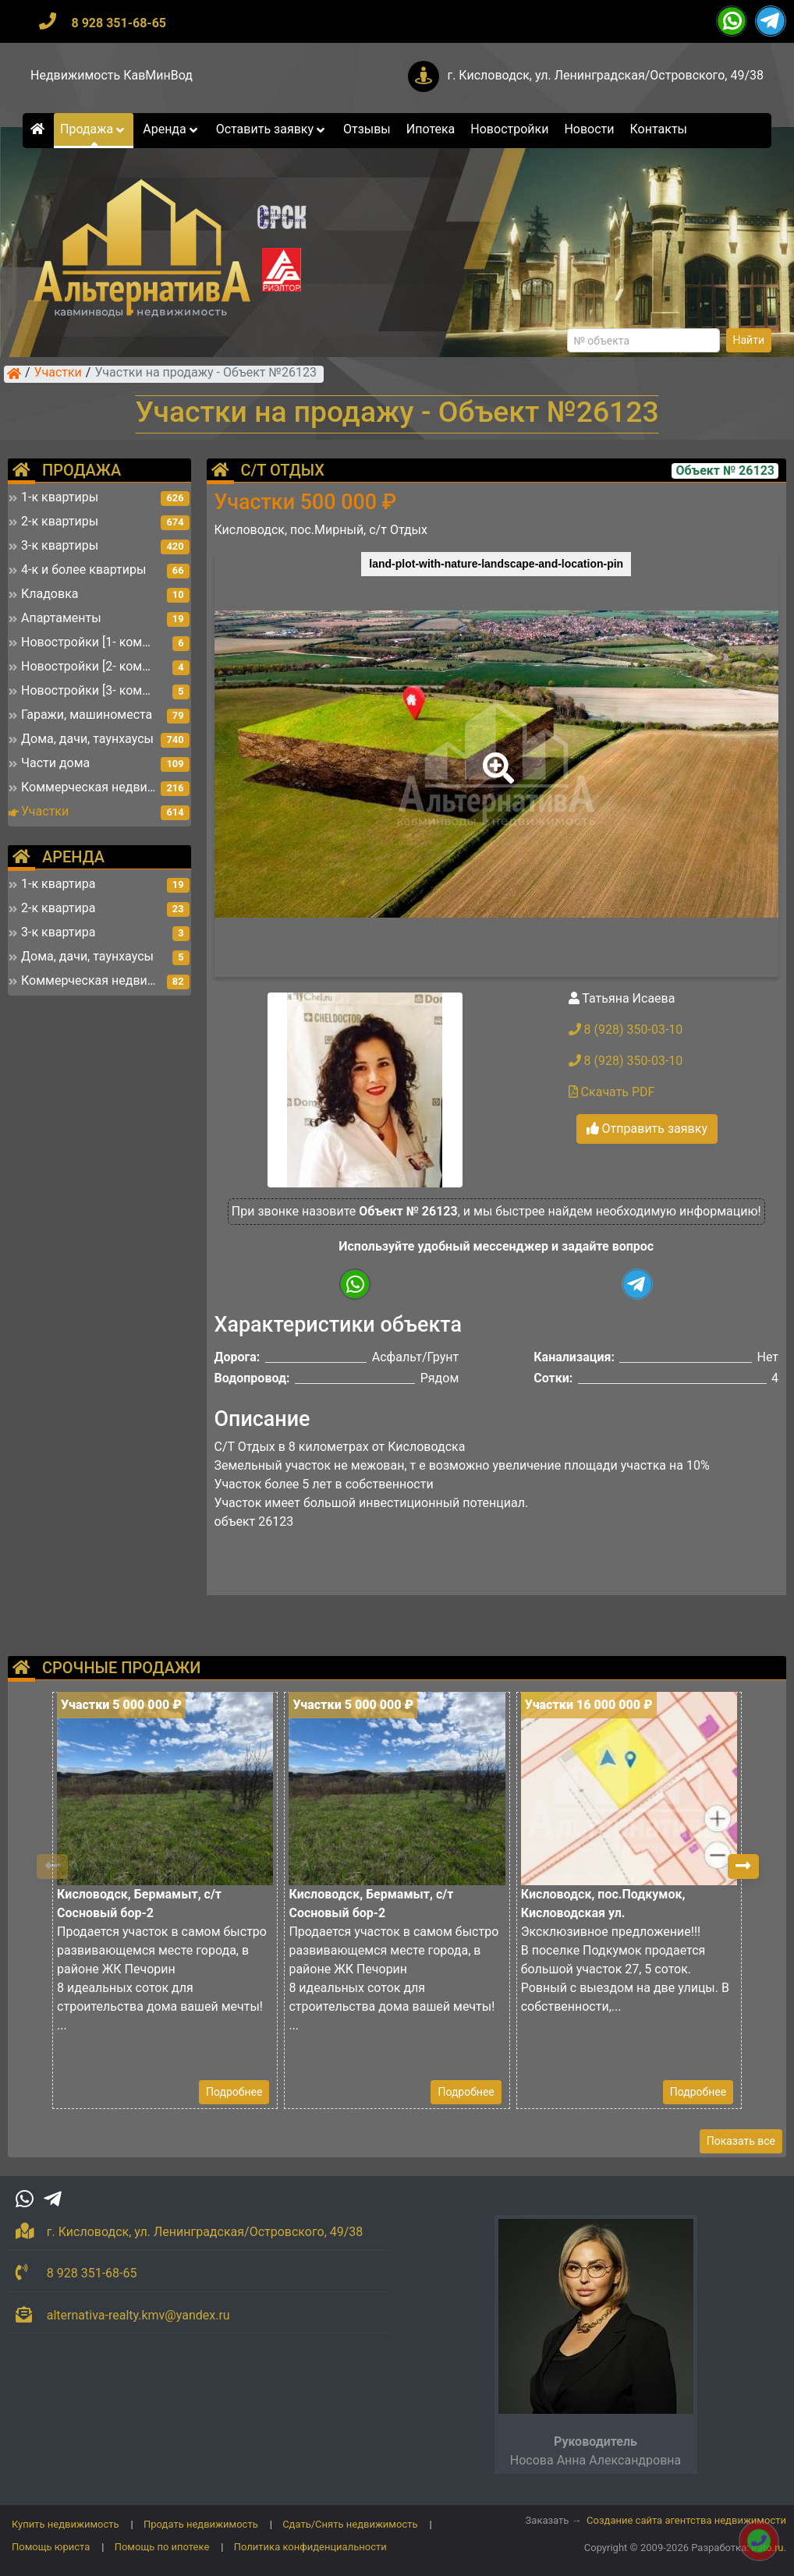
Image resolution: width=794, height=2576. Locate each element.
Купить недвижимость (65, 2524)
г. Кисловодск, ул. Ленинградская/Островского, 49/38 (605, 75)
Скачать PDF (612, 1092)
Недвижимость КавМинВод (111, 75)
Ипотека (430, 129)
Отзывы (367, 129)
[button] (495, 757)
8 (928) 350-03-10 (626, 1029)
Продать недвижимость (201, 2524)
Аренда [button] (171, 129)
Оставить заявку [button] (272, 129)
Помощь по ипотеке (162, 2547)
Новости (589, 129)
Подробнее (234, 2092)
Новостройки (509, 129)
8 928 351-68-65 (118, 23)
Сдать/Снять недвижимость (349, 2524)
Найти (749, 340)
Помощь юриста (51, 2547)
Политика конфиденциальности (310, 2547)
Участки (58, 373)
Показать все (741, 2141)
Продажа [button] (93, 129)
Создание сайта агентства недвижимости (686, 2520)
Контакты (658, 129)
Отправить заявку (647, 1128)
